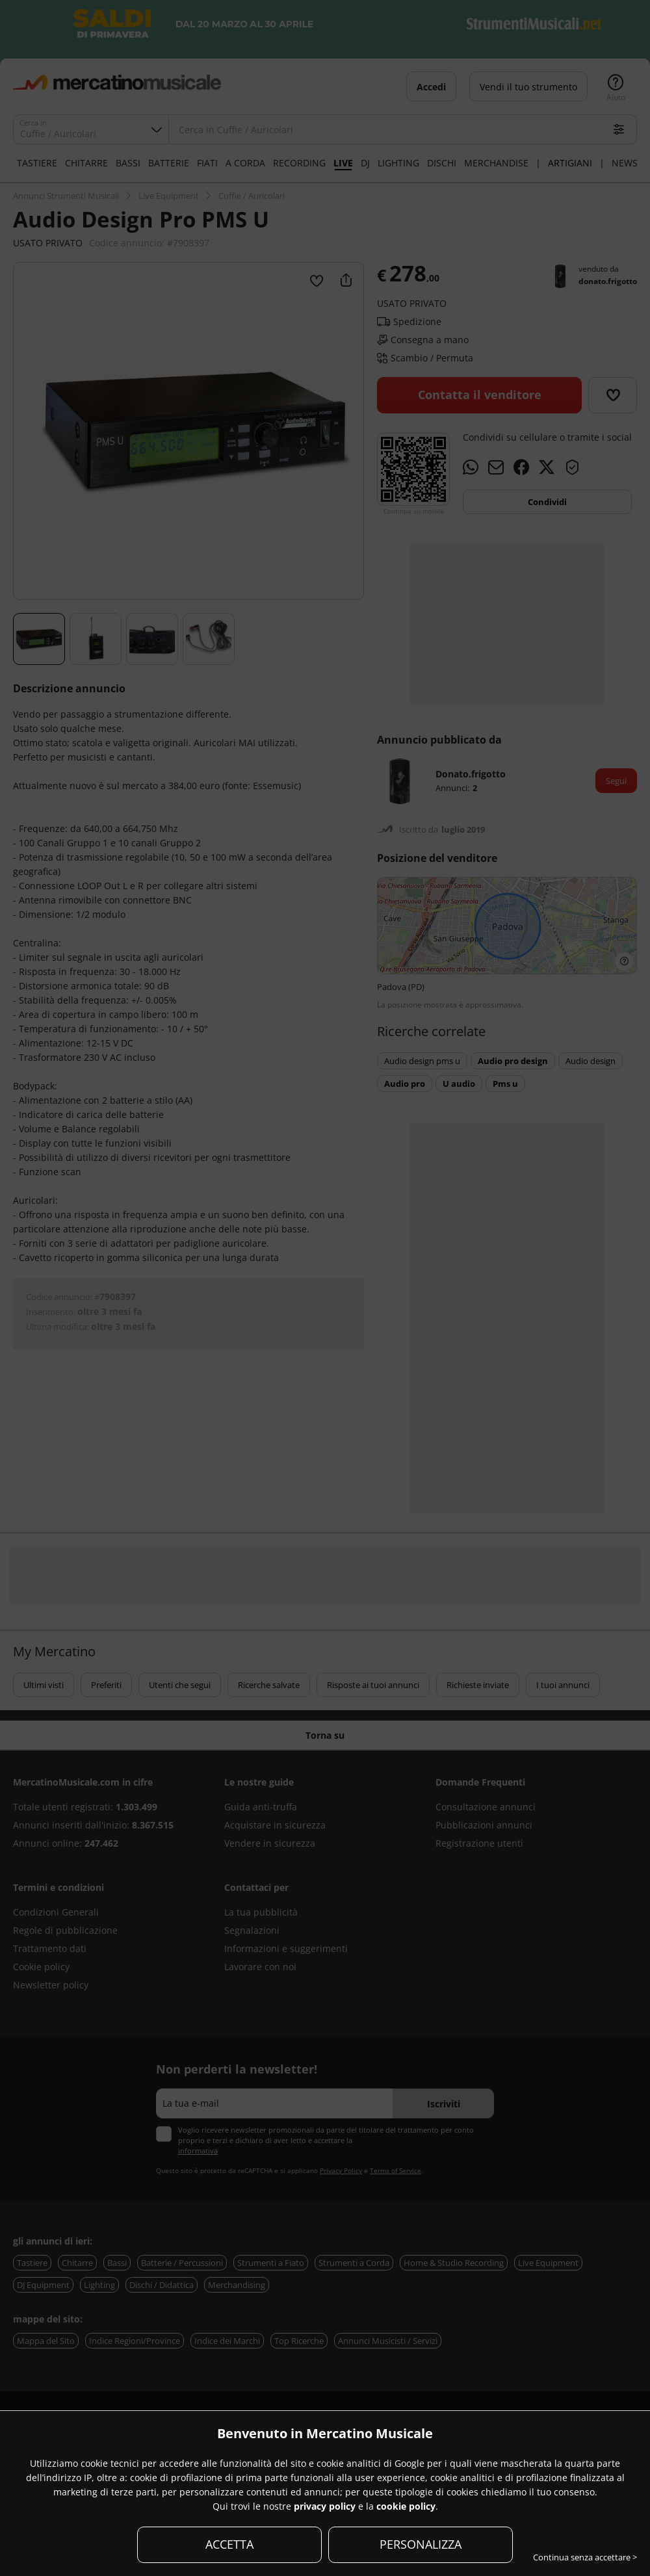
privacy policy (325, 2506)
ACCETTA (229, 2544)
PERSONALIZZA (421, 2544)
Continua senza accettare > (585, 2557)
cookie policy (406, 2506)
